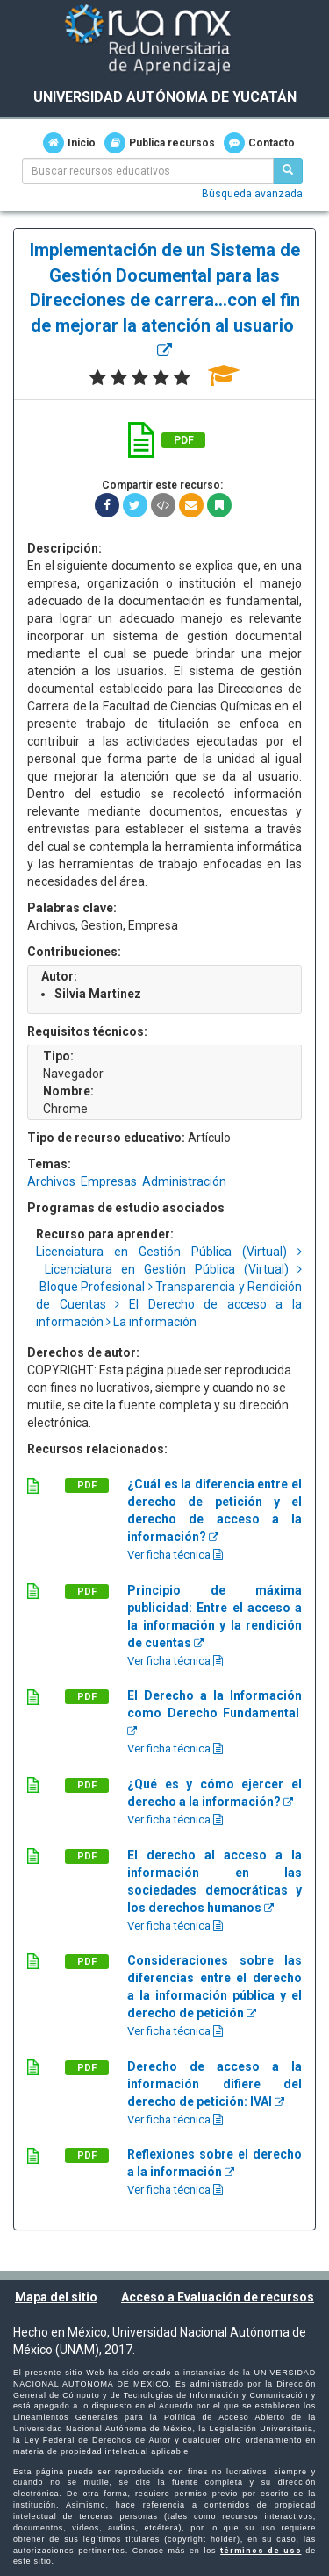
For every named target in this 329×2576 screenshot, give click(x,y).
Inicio (69, 143)
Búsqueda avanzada (252, 194)
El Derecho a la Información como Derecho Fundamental (214, 1712)
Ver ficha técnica (175, 1554)
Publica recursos (159, 143)
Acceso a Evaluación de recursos (217, 2297)
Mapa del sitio (56, 2297)
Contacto (259, 143)
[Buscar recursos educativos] (288, 171)
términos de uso (260, 2550)
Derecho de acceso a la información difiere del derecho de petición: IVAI (214, 2084)
